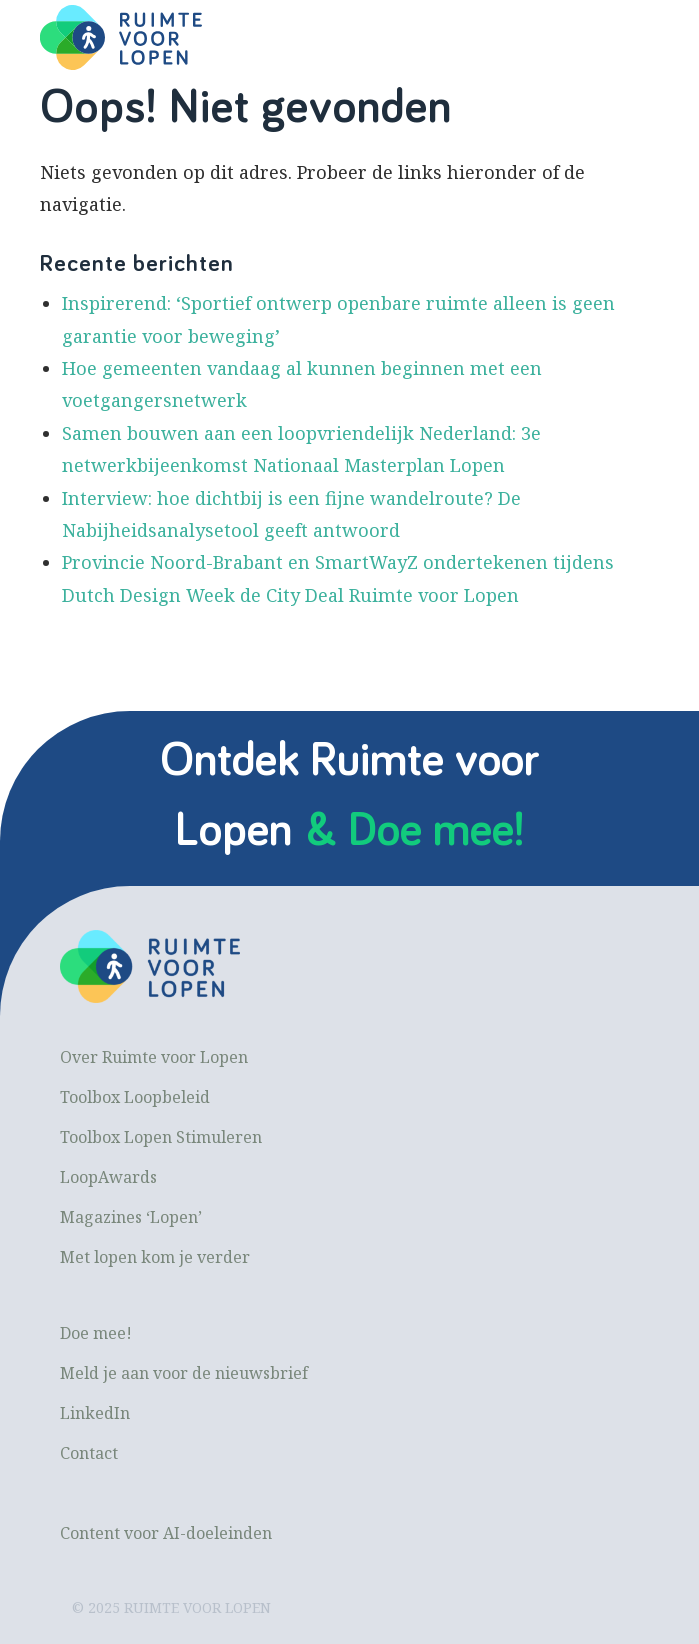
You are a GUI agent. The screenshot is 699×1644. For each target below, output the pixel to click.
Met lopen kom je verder (155, 1257)
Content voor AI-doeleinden (166, 1533)
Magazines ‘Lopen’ (131, 1217)
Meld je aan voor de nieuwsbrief (184, 1373)
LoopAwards (108, 1177)
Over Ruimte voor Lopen (154, 1057)
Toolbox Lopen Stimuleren (161, 1137)
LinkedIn (95, 1413)
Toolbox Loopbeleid (135, 1097)
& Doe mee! (415, 831)
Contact (89, 1453)
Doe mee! (96, 1333)
